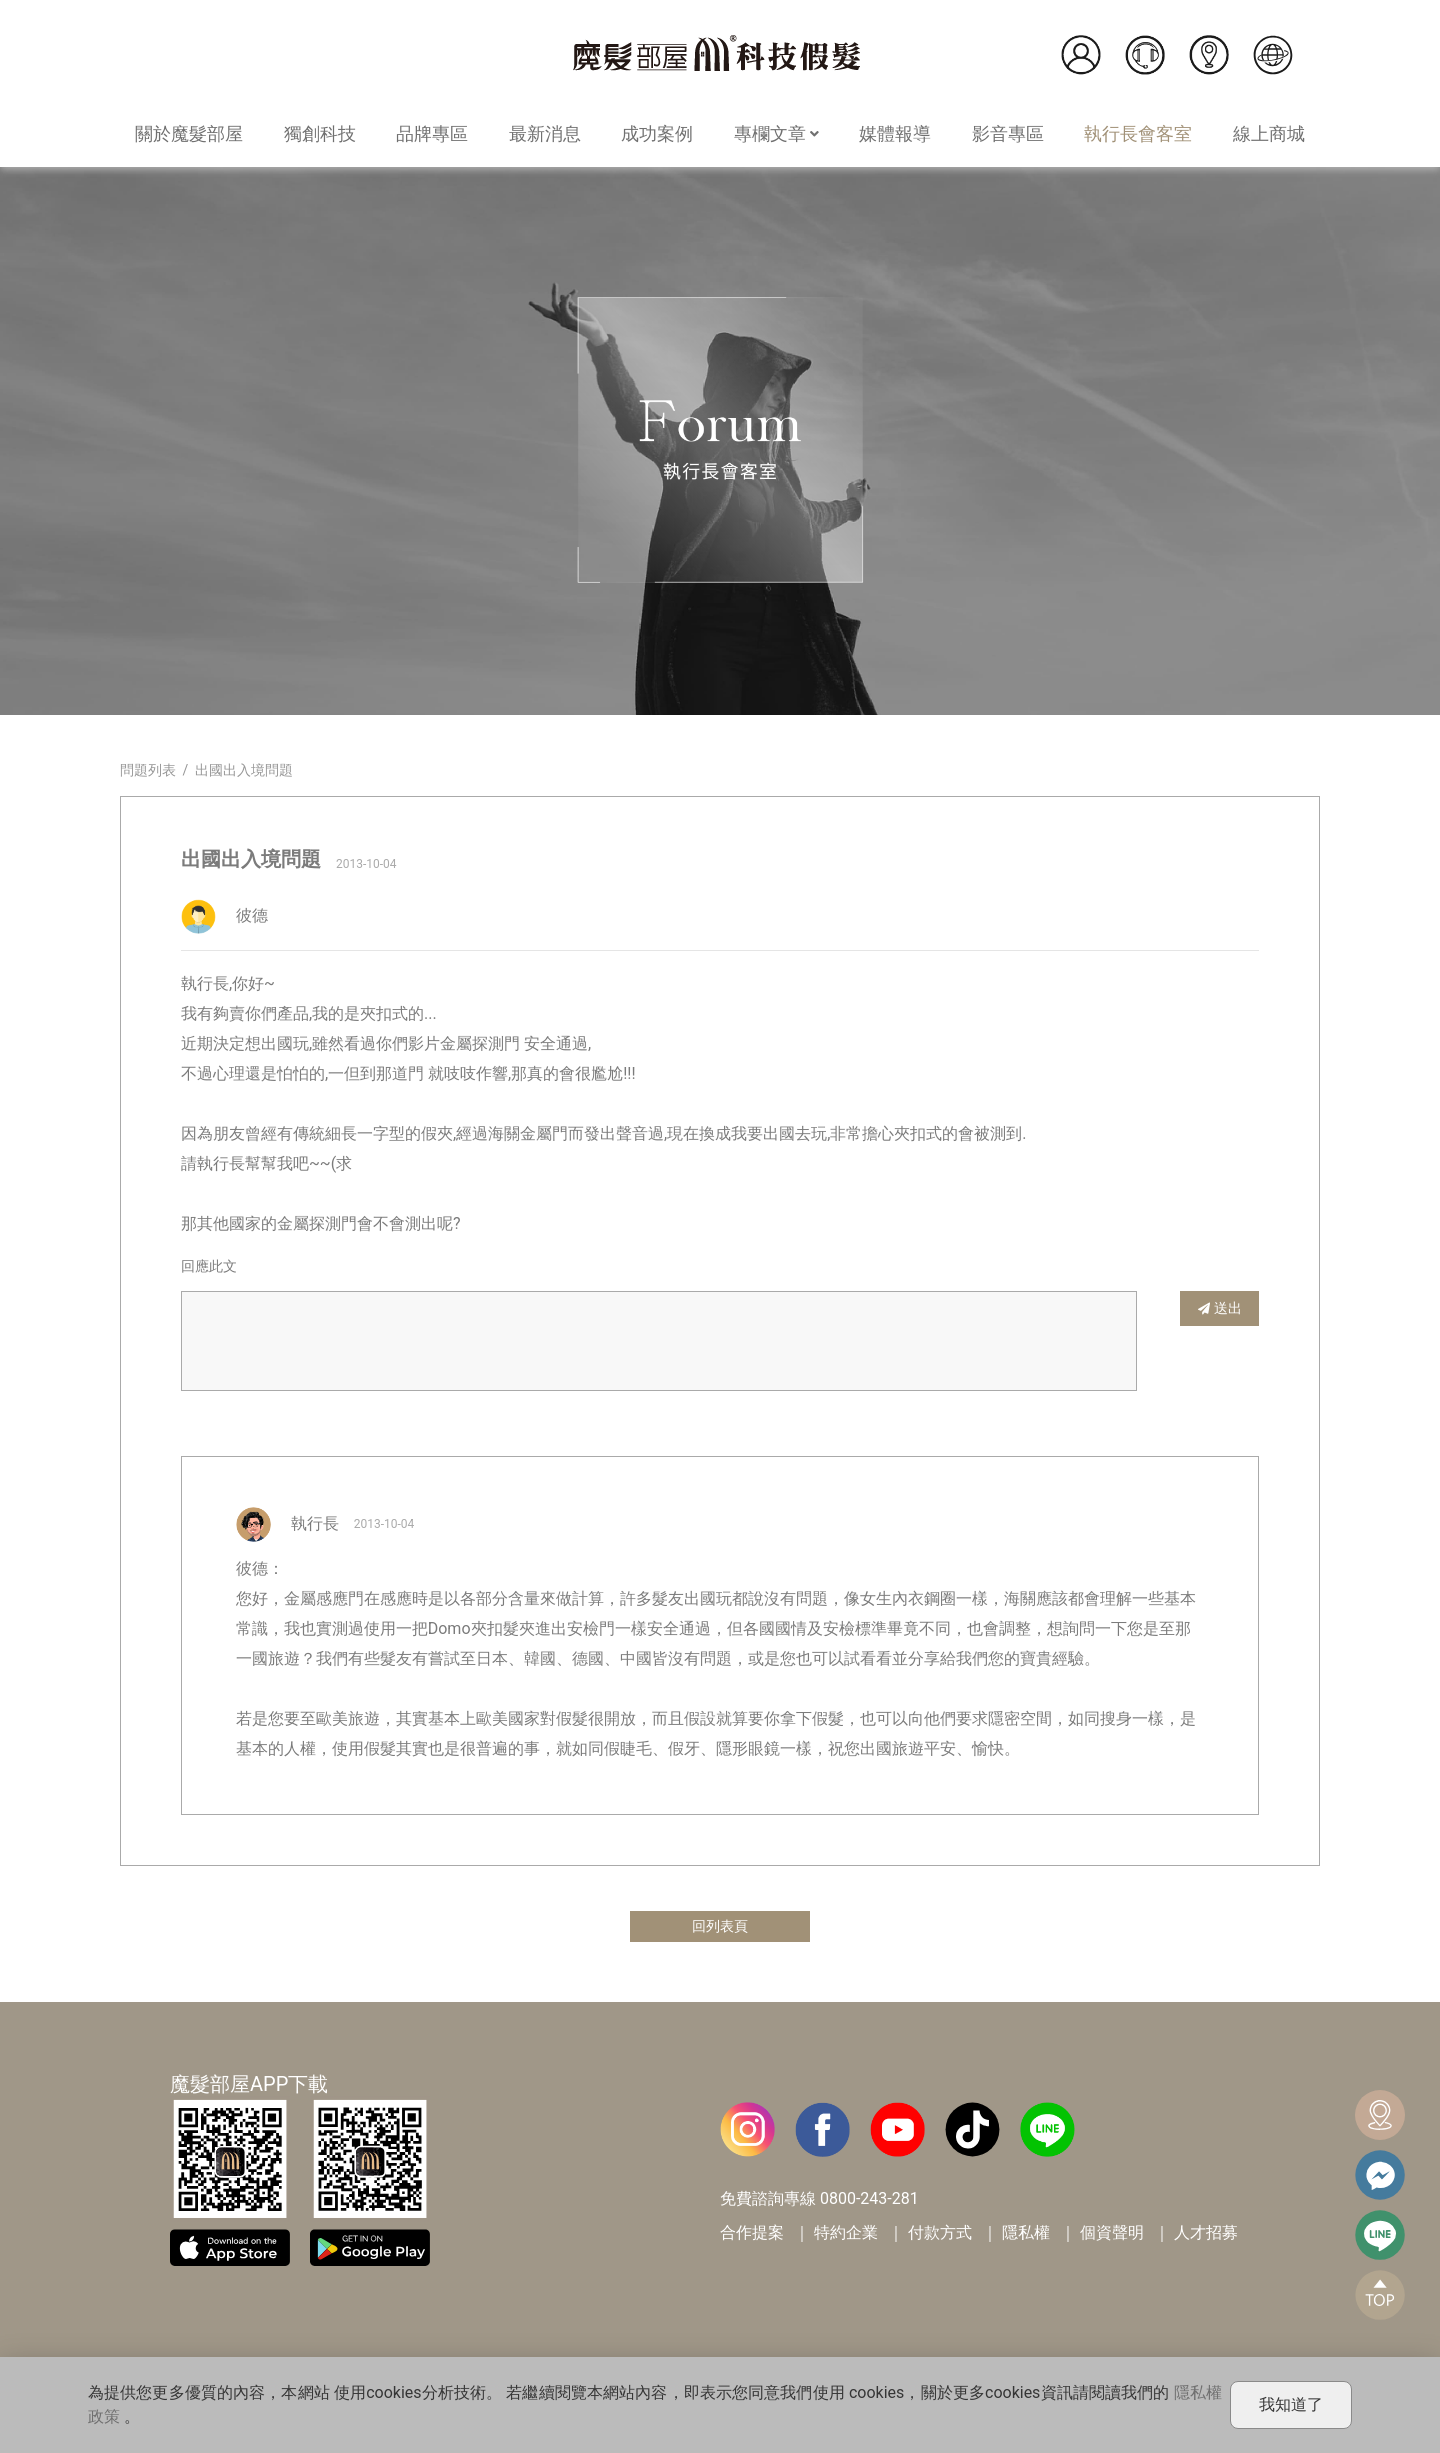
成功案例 (657, 133)
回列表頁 (720, 1927)
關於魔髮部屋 (189, 133)
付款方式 (940, 2235)
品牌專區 (432, 133)
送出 (1220, 1307)
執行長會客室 (1138, 133)
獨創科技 (320, 133)
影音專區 (1008, 133)
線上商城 (1269, 133)
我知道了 (1291, 2404)
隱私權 (1026, 2235)
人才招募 (1206, 2235)
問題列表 (148, 770)
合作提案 (752, 2235)
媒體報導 (895, 133)
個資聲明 (1112, 2235)
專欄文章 (776, 133)
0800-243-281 (869, 2201)
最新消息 (545, 133)
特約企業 (846, 2235)
